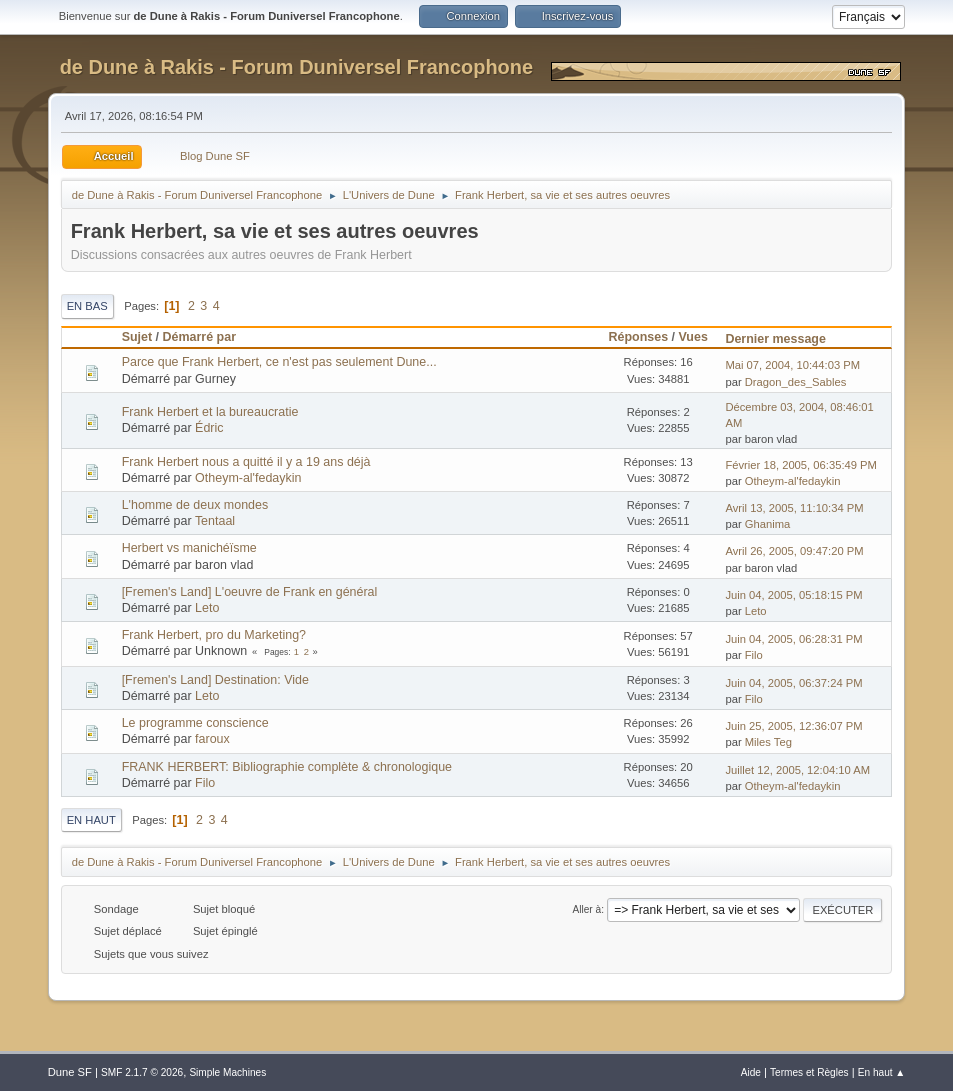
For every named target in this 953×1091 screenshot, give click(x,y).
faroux (212, 739)
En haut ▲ (882, 1072)
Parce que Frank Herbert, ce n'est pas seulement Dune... (279, 362)
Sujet (137, 337)
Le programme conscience (195, 723)
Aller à (587, 909)
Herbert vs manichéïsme (189, 548)
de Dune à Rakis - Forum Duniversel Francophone (296, 67)
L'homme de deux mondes (195, 505)
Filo (754, 655)
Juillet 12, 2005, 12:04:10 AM (797, 770)
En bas (87, 306)
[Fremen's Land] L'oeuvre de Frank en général (250, 592)
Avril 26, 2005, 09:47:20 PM (794, 551)
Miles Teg (768, 742)
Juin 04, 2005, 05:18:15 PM (793, 595)
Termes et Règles (809, 1072)
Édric (209, 428)
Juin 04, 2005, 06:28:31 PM (793, 639)
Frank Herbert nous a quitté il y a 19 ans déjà (246, 462)
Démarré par (199, 337)
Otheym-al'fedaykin (248, 478)
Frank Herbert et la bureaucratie (210, 412)
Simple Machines (227, 1072)
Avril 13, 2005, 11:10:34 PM (794, 508)
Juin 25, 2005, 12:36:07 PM (793, 726)
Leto (207, 608)
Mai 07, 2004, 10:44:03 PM (792, 365)
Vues (693, 337)
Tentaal (215, 521)
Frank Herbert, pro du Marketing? (214, 635)
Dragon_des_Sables (796, 382)
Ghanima (768, 524)
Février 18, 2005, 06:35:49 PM (801, 465)
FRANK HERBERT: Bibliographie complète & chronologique (287, 767)
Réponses (639, 337)
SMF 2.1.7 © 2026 (142, 1072)
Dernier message (784, 339)
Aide (751, 1072)
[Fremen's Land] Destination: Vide (215, 680)
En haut (91, 820)
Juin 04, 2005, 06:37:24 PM (793, 683)
